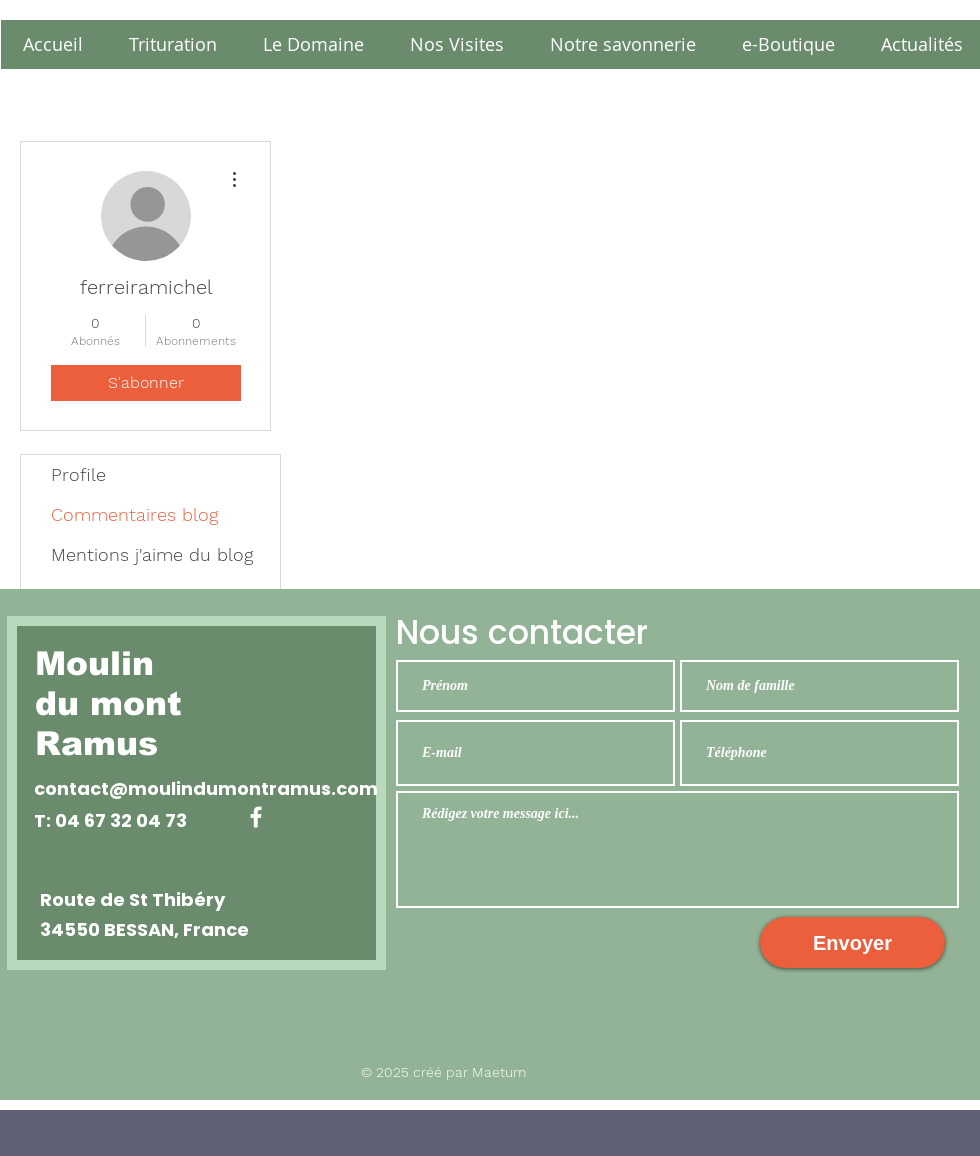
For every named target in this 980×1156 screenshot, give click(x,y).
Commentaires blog (134, 514)
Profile (78, 474)
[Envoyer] (852, 942)
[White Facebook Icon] (256, 817)
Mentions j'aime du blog (152, 554)
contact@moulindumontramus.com (206, 788)
